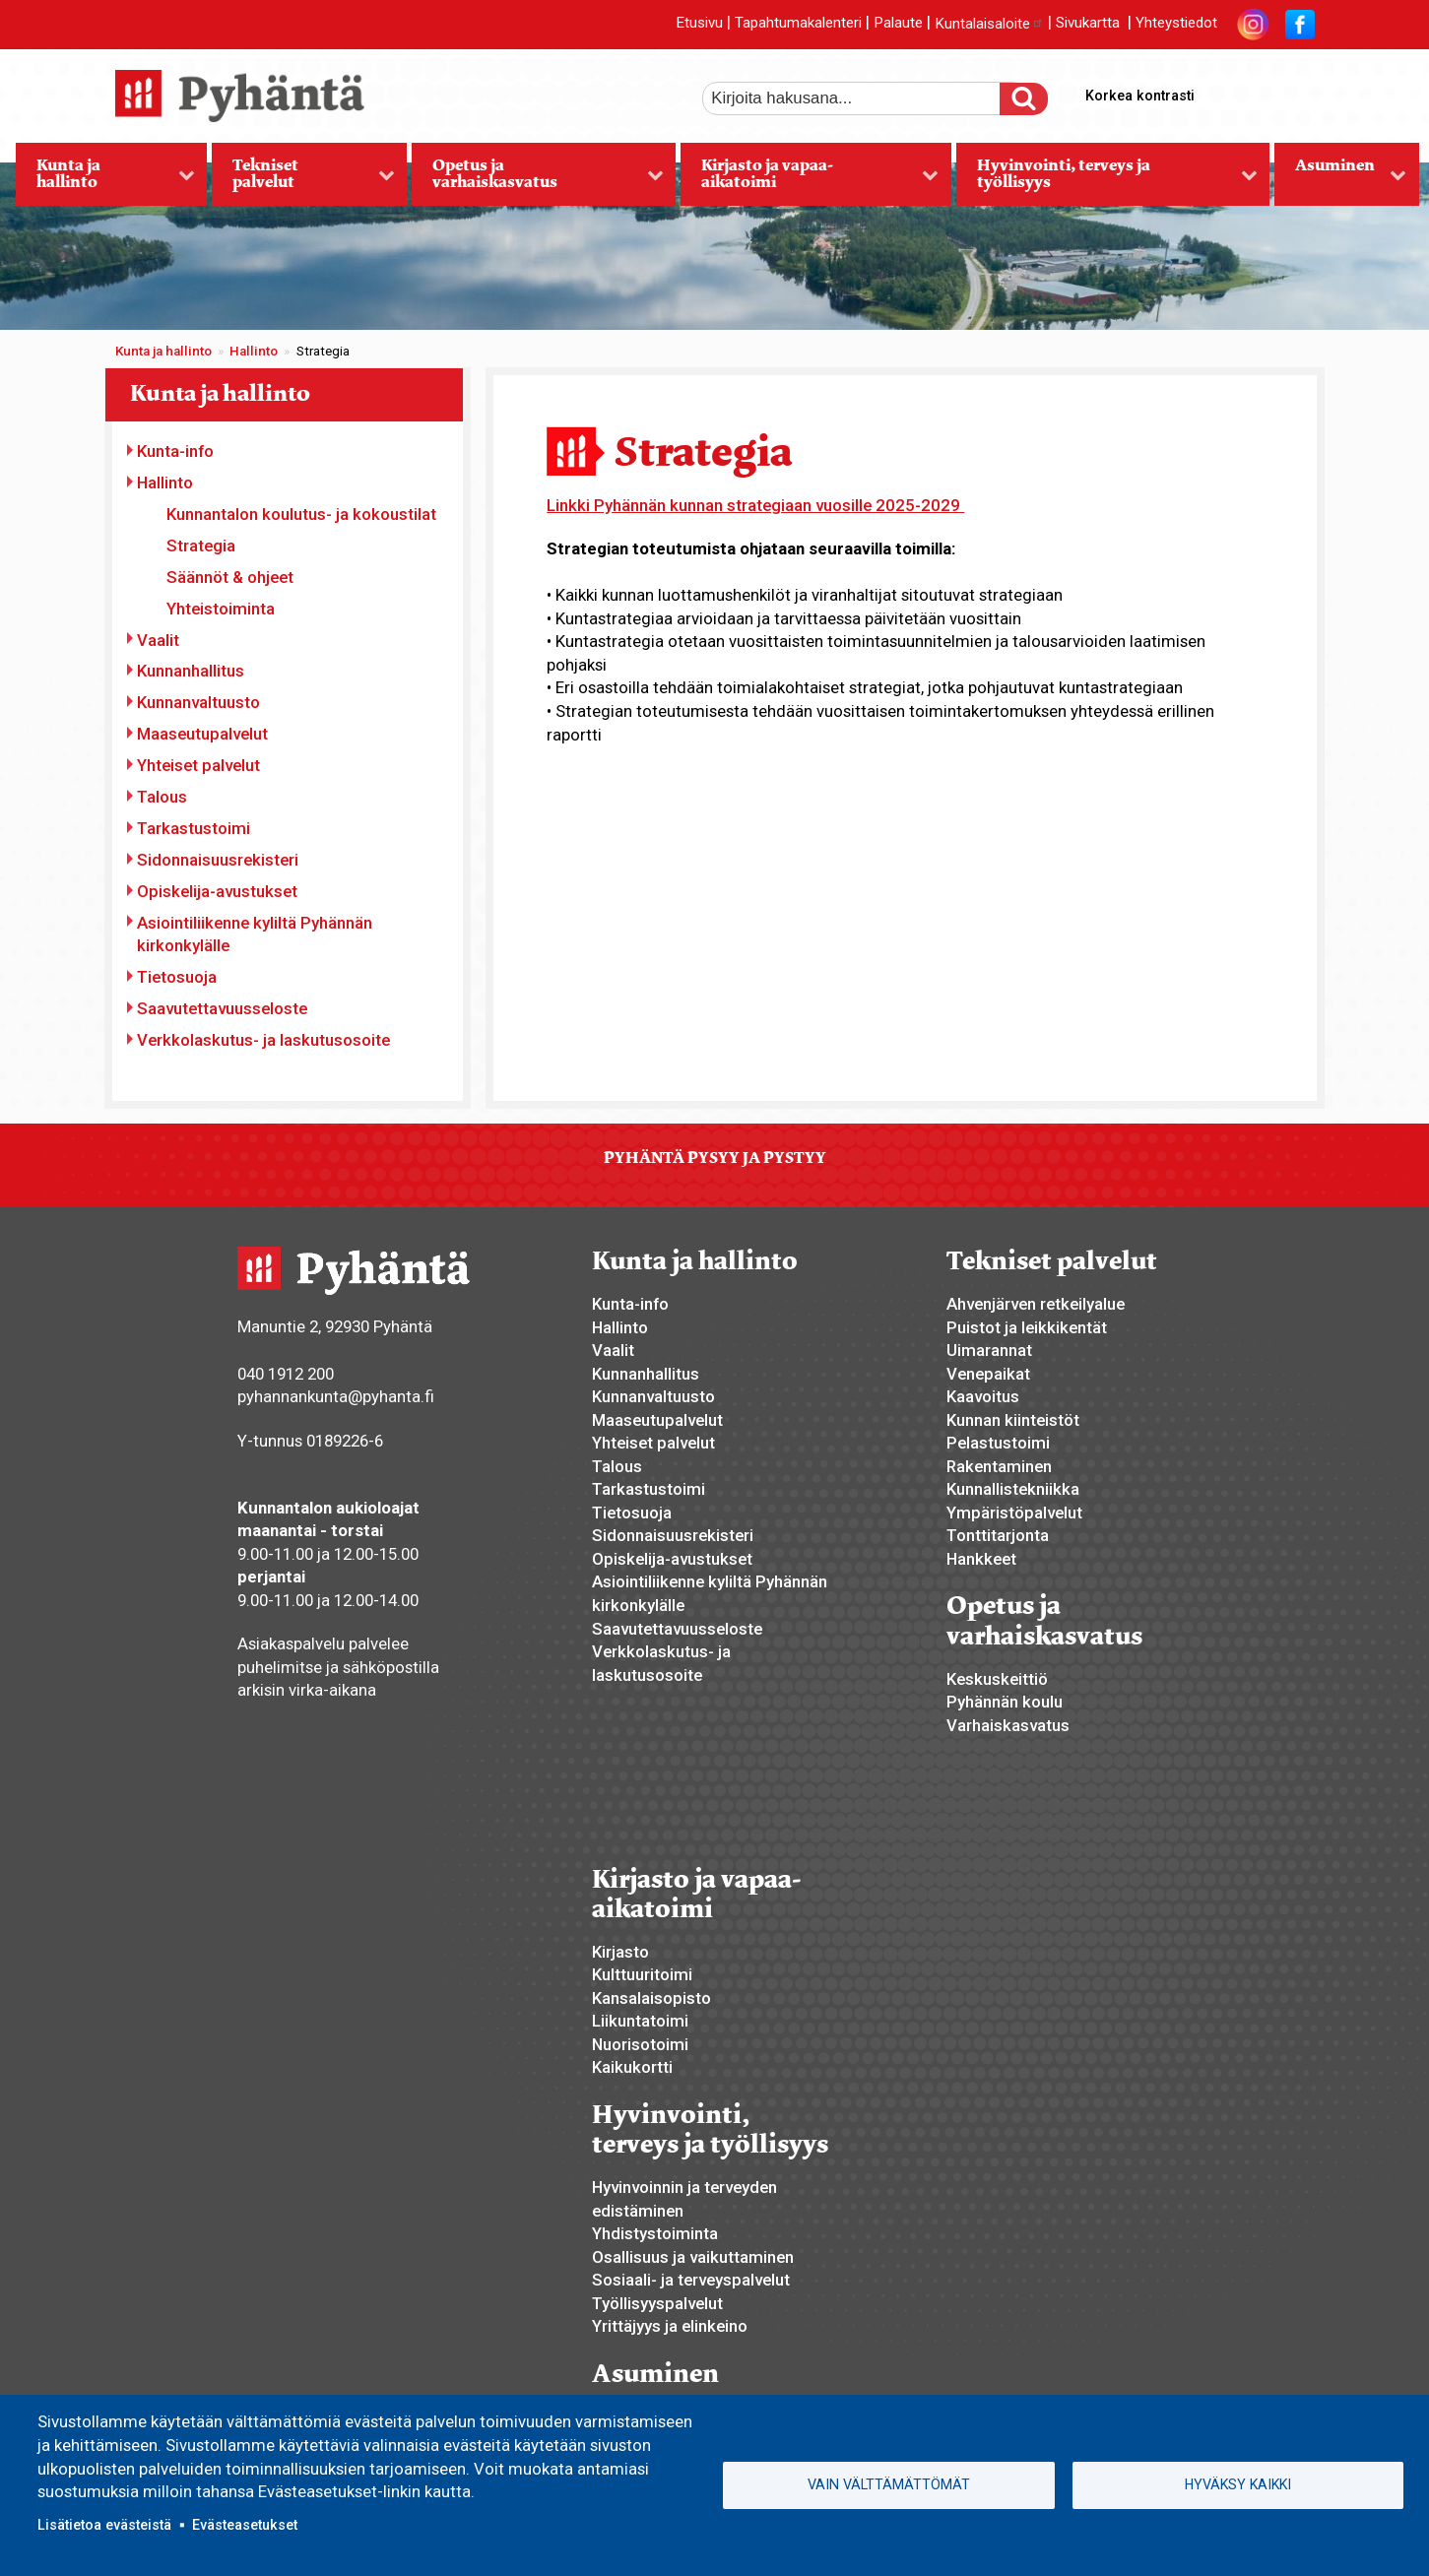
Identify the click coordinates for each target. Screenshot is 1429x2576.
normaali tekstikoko (1263, 91)
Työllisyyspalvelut (657, 2303)
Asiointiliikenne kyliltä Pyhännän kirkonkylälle (254, 934)
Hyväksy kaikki (1238, 2484)
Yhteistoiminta (220, 608)
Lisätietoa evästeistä (104, 2525)
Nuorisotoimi (640, 2044)
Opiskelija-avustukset (217, 891)
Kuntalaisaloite (989, 23)
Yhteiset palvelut (198, 765)
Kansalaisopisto (651, 1998)
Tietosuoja (177, 977)
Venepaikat (988, 1374)
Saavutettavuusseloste (222, 1008)
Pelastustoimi (998, 1442)
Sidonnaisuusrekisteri (217, 859)
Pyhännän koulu (1004, 1701)
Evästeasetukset (244, 2525)
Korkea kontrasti (1140, 95)
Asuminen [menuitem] (1340, 180)
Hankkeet (981, 1559)
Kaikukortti (632, 2067)
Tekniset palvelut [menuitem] (303, 180)
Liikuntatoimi (640, 2020)
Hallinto (253, 351)
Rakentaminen (999, 1466)
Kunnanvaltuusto (198, 702)
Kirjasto (620, 1952)
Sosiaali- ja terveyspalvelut (691, 2279)
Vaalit (158, 640)
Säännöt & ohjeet (229, 577)
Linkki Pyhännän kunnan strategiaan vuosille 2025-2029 (755, 505)
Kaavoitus (982, 1396)
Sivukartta (1088, 23)
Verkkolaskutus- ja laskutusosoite (263, 1040)
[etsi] (864, 98)
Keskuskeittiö (997, 1679)
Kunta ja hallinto (163, 351)
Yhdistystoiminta (655, 2233)
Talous (162, 796)
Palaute (898, 23)
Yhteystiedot (1176, 23)
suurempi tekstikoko (1230, 91)
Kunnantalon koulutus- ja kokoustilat (301, 514)
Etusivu (699, 23)
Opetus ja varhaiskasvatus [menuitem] (537, 180)
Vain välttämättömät (889, 2484)
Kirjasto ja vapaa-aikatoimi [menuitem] (810, 180)
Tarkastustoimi (193, 828)
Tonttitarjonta (997, 1535)
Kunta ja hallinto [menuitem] (105, 180)
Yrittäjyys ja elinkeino (669, 2326)
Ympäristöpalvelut (1014, 1512)
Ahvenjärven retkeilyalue (1035, 1304)
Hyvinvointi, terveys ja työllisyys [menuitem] (1107, 180)
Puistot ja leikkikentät (1026, 1327)
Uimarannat (989, 1350)
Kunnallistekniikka (1012, 1489)
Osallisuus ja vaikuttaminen (693, 2257)
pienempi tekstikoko (1297, 91)
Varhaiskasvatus (1008, 1725)
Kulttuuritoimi (642, 1974)
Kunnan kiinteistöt (1012, 1420)
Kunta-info (175, 451)
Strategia (200, 545)
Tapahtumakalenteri (798, 23)
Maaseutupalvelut (202, 733)
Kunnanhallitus (190, 670)
